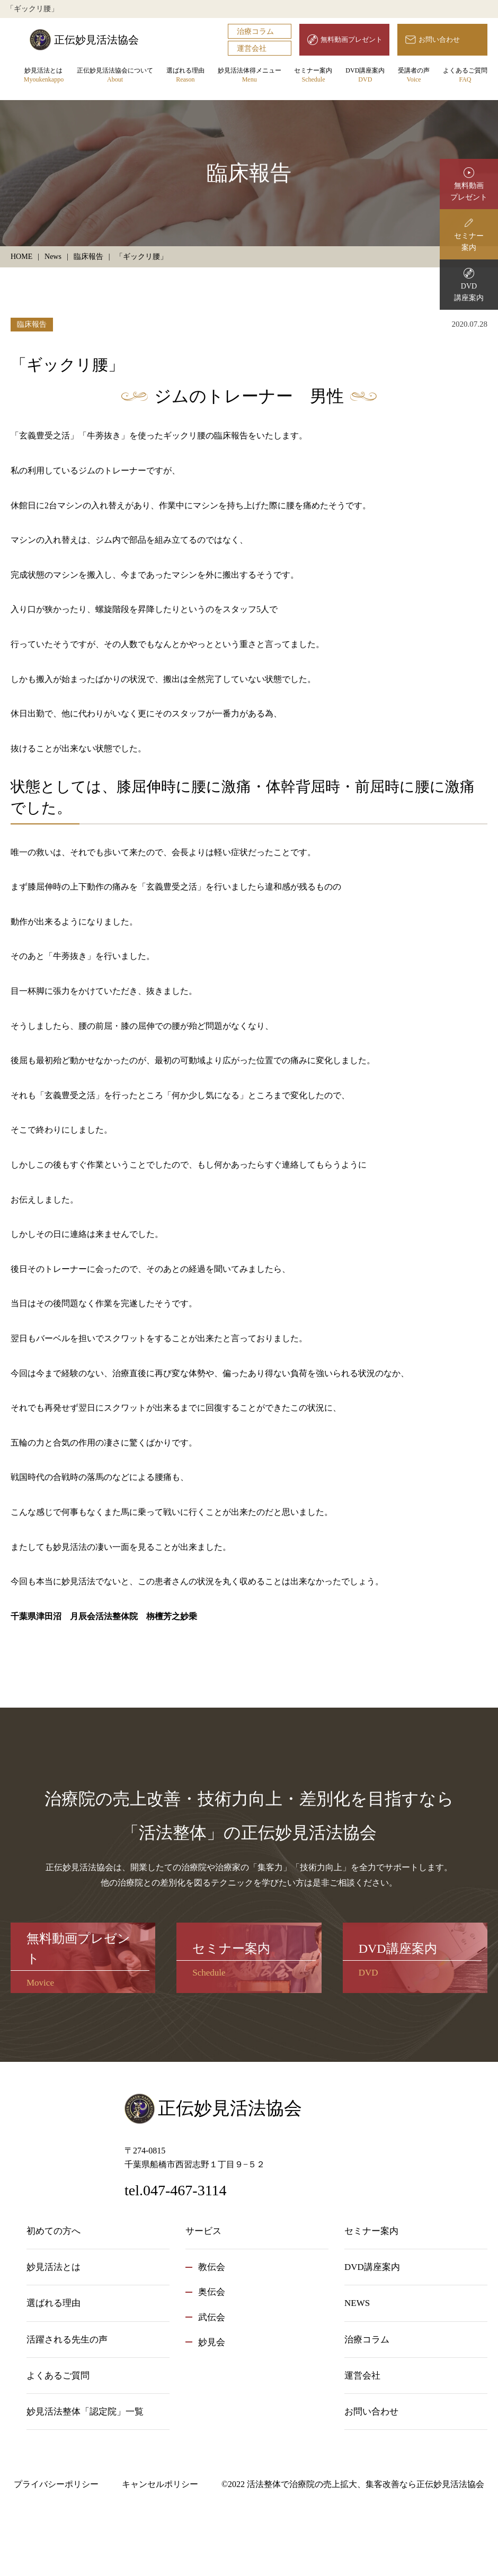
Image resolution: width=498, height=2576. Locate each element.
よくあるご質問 (465, 75)
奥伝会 (211, 2292)
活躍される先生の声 (67, 2340)
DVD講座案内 (365, 75)
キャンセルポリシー (160, 2484)
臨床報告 (32, 324)
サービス (203, 2231)
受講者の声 (414, 75)
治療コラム (255, 31)
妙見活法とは (44, 75)
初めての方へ (53, 2231)
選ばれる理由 (185, 75)
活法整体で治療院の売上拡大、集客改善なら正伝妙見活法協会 (365, 2484)
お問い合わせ (439, 39)
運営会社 (251, 48)
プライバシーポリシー (56, 2484)
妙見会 (211, 2342)
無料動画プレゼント (352, 39)
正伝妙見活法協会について (115, 75)
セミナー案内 (313, 75)
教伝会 (211, 2267)
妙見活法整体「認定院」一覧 (85, 2412)
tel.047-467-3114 (176, 2190)
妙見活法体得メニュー (249, 75)
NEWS (357, 2303)
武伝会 (211, 2317)
